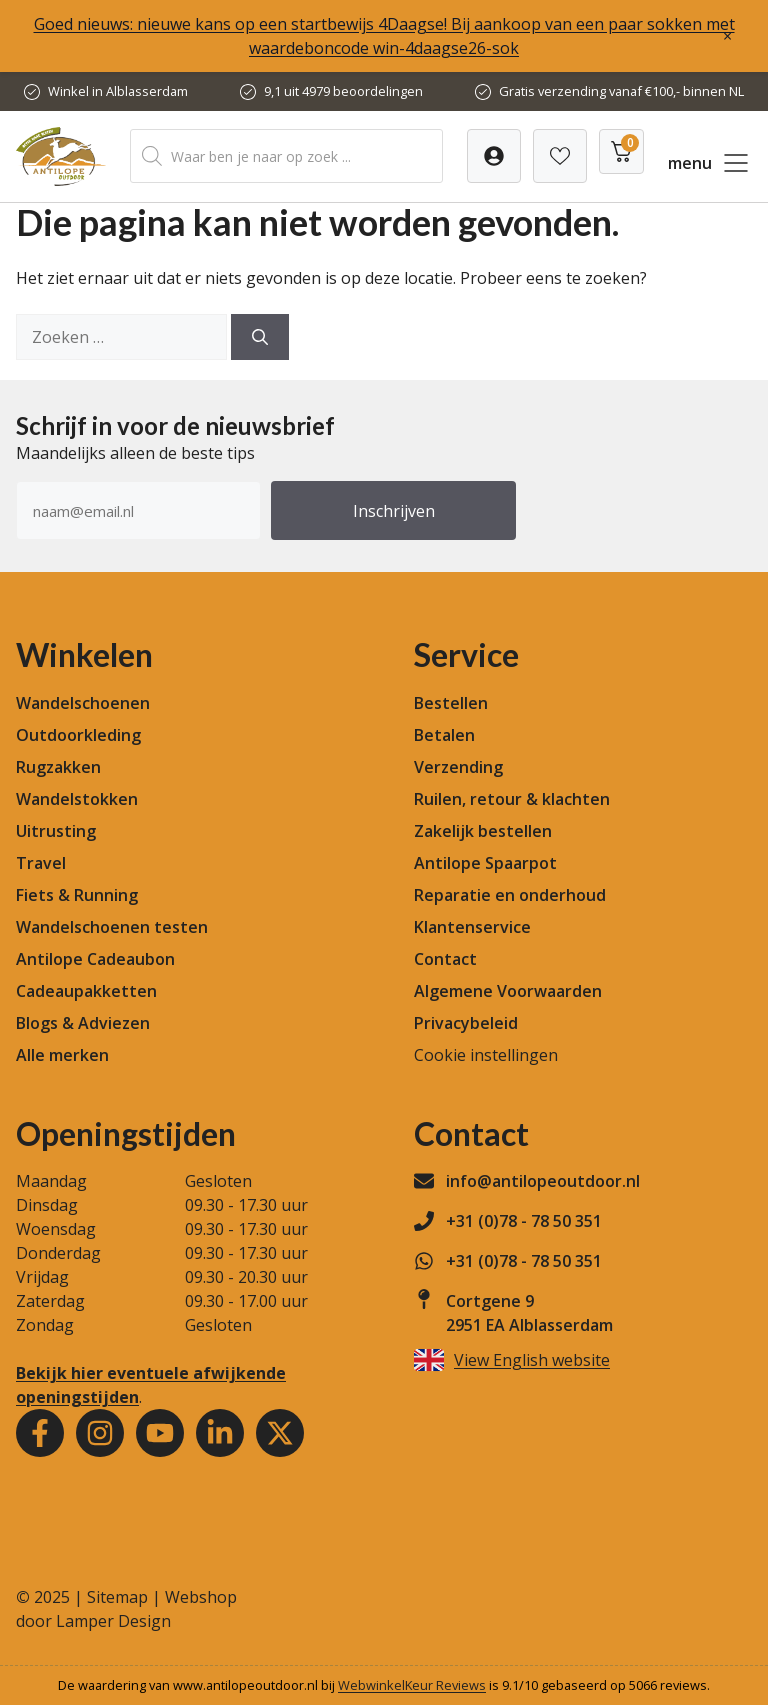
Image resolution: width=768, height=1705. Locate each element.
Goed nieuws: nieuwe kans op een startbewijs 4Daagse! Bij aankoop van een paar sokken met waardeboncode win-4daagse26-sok (384, 36)
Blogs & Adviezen (83, 1023)
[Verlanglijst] (494, 156)
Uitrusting (56, 831)
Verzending (458, 767)
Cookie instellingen (486, 1055)
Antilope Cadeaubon (95, 959)
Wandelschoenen (83, 703)
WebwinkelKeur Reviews (412, 1685)
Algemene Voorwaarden (508, 991)
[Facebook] (40, 1433)
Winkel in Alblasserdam (118, 91)
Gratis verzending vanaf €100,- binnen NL (621, 91)
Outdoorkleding (78, 735)
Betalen (444, 735)
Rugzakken (58, 767)
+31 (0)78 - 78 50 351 (524, 1221)
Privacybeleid (466, 1023)
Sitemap (117, 1597)
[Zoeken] (260, 337)
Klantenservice (472, 927)
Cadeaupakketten (86, 991)
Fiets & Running (77, 895)
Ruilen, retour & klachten (512, 799)
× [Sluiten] (727, 36)
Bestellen (451, 703)
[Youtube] (160, 1433)
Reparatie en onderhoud (510, 895)
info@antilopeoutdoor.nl (543, 1181)
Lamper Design (113, 1621)
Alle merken (62, 1055)
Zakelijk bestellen (483, 831)
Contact (445, 959)
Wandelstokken (77, 799)
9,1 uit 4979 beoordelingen (343, 91)
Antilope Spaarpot (485, 863)
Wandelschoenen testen (112, 927)
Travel (41, 863)
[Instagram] (100, 1433)
